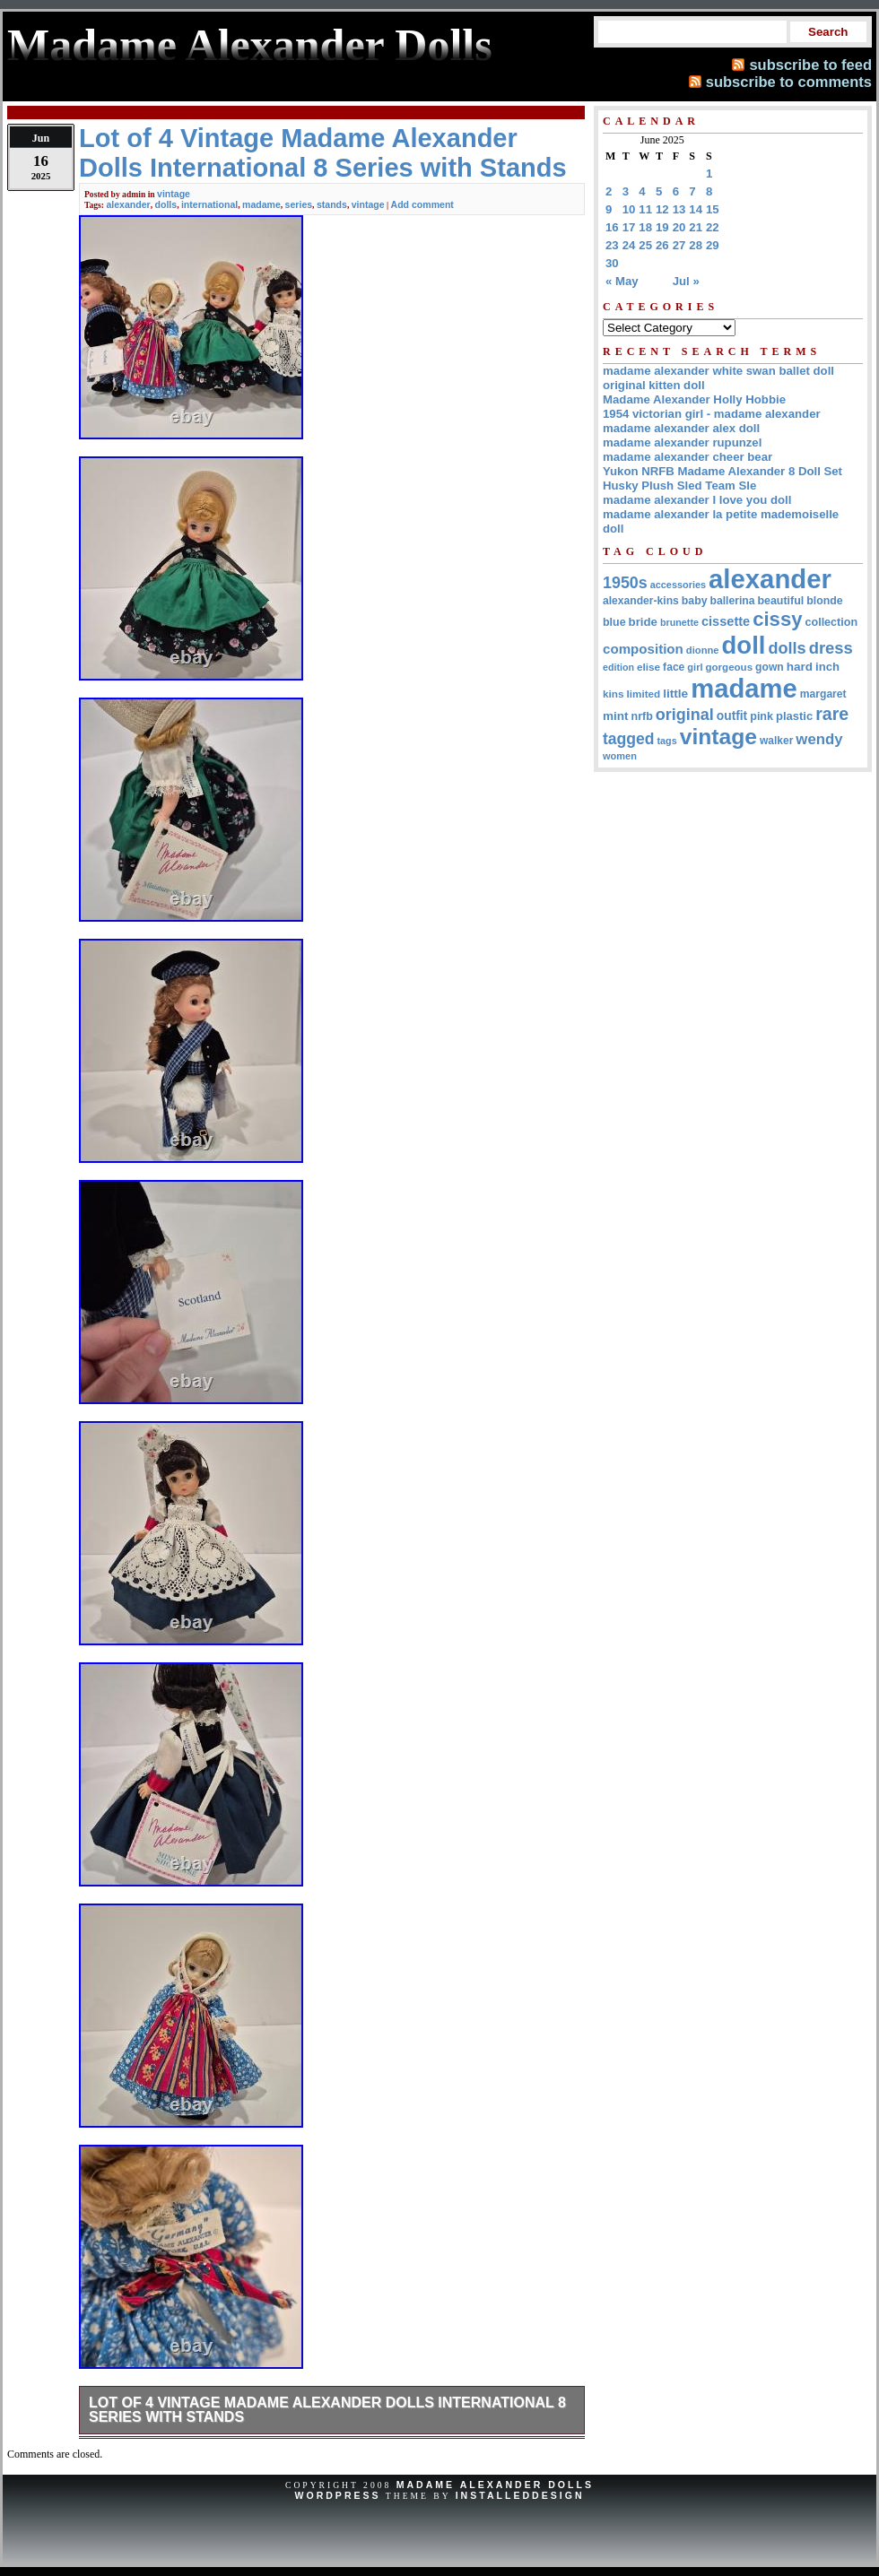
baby (695, 600)
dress (831, 647)
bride (643, 622)
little (675, 693)
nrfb (642, 716)
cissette (725, 621)
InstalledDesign (520, 2495)
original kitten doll (654, 385)
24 (629, 245)
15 (712, 209)
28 (695, 245)
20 (679, 227)
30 (612, 263)
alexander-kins (641, 600)
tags (667, 740)
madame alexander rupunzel (682, 442)
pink (761, 716)
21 (695, 227)
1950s (625, 583)
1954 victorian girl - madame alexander (712, 414)
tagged (629, 739)
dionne (702, 650)
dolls (166, 204)
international (209, 204)
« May (622, 281)
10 (629, 209)
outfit (732, 716)
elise (648, 666)
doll (744, 645)
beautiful (780, 600)
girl (694, 667)
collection (831, 622)
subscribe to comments (789, 82)
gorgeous (729, 667)
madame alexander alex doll (681, 428)
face (673, 667)
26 (662, 245)
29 (712, 245)
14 (695, 209)
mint (616, 716)
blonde (824, 600)
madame (261, 204)
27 (679, 245)
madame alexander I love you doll (697, 500)
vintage (173, 193)
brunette (679, 622)
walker (776, 740)
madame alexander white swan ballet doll (718, 370)
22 (712, 227)
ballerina (732, 600)
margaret (823, 694)
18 (645, 227)
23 (612, 245)
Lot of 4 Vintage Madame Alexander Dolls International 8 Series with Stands (327, 2409)
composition (643, 648)
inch (827, 666)
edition (618, 667)
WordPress (337, 2495)
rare (832, 714)
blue (614, 622)
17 (629, 227)
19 (662, 227)
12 (662, 209)
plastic (794, 716)
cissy (777, 619)
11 (645, 209)
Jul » (686, 281)
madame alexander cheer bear (687, 457)
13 (679, 209)
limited (644, 693)
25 (645, 245)
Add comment (422, 204)
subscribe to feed (810, 64)
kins (613, 693)
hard (800, 666)
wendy (819, 739)
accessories (678, 584)
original (685, 715)
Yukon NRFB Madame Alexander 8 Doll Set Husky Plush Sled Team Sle (722, 478)
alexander (128, 204)
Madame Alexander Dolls (495, 2484)
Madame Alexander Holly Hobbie (694, 399)
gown (769, 667)
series (299, 204)
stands (332, 204)
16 (612, 227)
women (620, 755)
